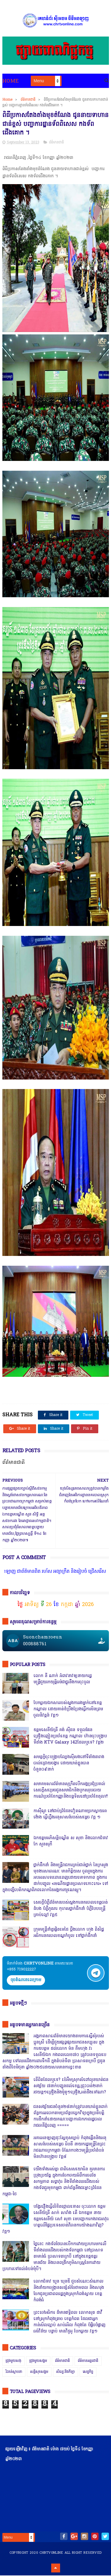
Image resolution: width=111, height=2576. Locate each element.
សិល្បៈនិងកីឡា (65, 2372)
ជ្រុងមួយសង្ (13, 2361)
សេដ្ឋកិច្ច (88, 2372)
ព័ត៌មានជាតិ (28, 99)
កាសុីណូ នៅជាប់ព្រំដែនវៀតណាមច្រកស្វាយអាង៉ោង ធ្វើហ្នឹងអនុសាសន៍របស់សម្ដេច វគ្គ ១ (70, 1815)
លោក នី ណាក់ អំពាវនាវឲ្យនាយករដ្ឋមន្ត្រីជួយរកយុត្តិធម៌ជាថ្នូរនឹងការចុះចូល (62, 1679)
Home (10, 81)
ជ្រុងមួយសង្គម (38, 2361)
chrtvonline (51, 2553)
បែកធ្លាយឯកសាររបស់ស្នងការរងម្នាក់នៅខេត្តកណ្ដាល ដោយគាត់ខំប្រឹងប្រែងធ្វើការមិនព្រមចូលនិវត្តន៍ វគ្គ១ (68, 1710)
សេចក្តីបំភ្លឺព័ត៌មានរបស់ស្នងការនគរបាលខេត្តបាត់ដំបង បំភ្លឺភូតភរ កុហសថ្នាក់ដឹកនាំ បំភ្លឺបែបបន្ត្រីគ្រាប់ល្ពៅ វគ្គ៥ (70, 1909)
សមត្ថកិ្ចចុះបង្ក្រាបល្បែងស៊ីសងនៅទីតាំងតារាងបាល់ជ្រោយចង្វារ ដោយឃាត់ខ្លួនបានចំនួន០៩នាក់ (68, 1764)
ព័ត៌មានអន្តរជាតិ (88, 2361)
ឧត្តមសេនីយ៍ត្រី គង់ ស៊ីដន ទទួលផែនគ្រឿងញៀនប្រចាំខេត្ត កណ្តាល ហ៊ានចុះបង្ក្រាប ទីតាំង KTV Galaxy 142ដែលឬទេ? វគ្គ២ (70, 1737)
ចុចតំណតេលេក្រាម (26, 1981)
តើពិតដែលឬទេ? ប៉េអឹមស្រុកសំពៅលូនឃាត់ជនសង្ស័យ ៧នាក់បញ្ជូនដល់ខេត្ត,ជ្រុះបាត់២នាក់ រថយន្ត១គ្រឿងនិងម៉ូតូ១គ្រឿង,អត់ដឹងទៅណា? (70, 2086)
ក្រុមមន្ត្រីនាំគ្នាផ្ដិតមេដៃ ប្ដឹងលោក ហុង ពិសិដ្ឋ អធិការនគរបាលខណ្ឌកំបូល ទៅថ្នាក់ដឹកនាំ (68, 1933)
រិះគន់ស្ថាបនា (14, 2372)
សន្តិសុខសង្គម (39, 2372)
